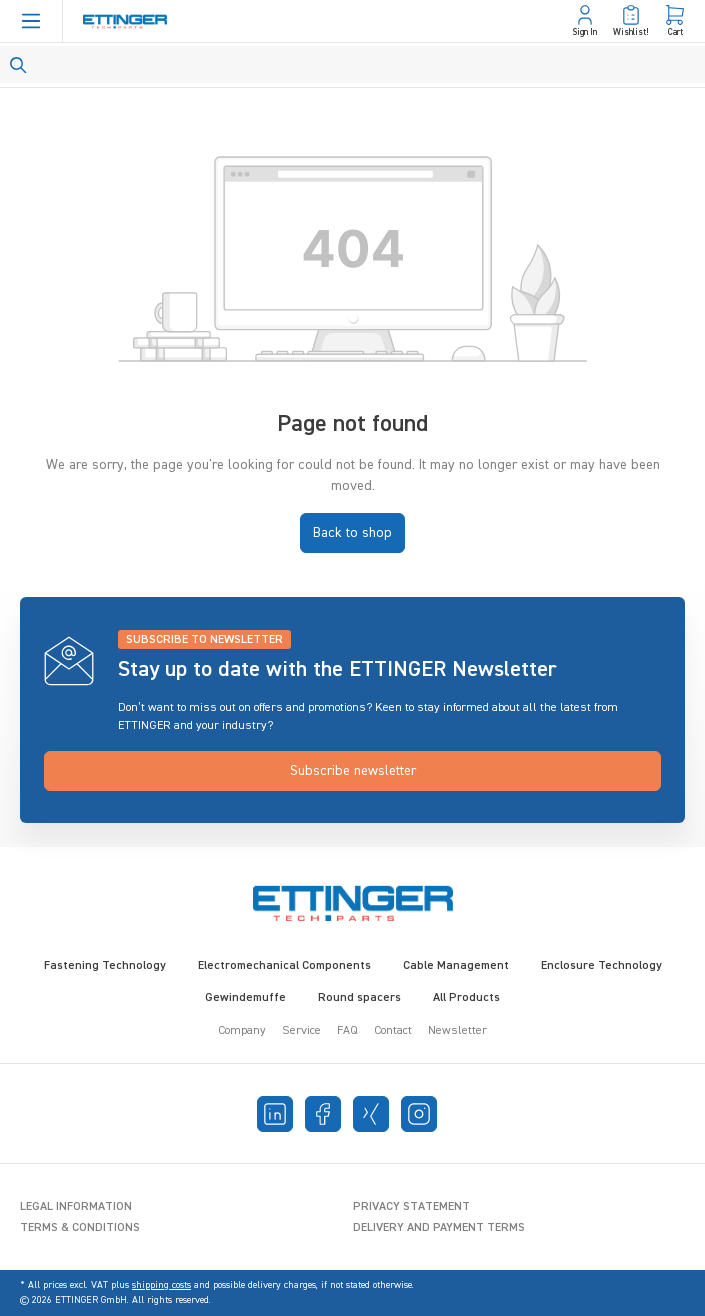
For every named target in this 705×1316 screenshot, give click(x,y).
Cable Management (456, 966)
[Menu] (31, 21)
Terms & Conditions (80, 1228)
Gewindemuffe (245, 998)
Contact (393, 1031)
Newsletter (457, 1031)
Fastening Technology (105, 966)
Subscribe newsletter (353, 771)
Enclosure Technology (601, 966)
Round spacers (359, 998)
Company (242, 1031)
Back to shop (352, 533)
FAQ (347, 1031)
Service (301, 1031)
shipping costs (161, 1285)
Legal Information (76, 1207)
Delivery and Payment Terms (439, 1228)
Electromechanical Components (284, 966)
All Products (466, 998)
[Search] (352, 64)
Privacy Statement (411, 1207)
